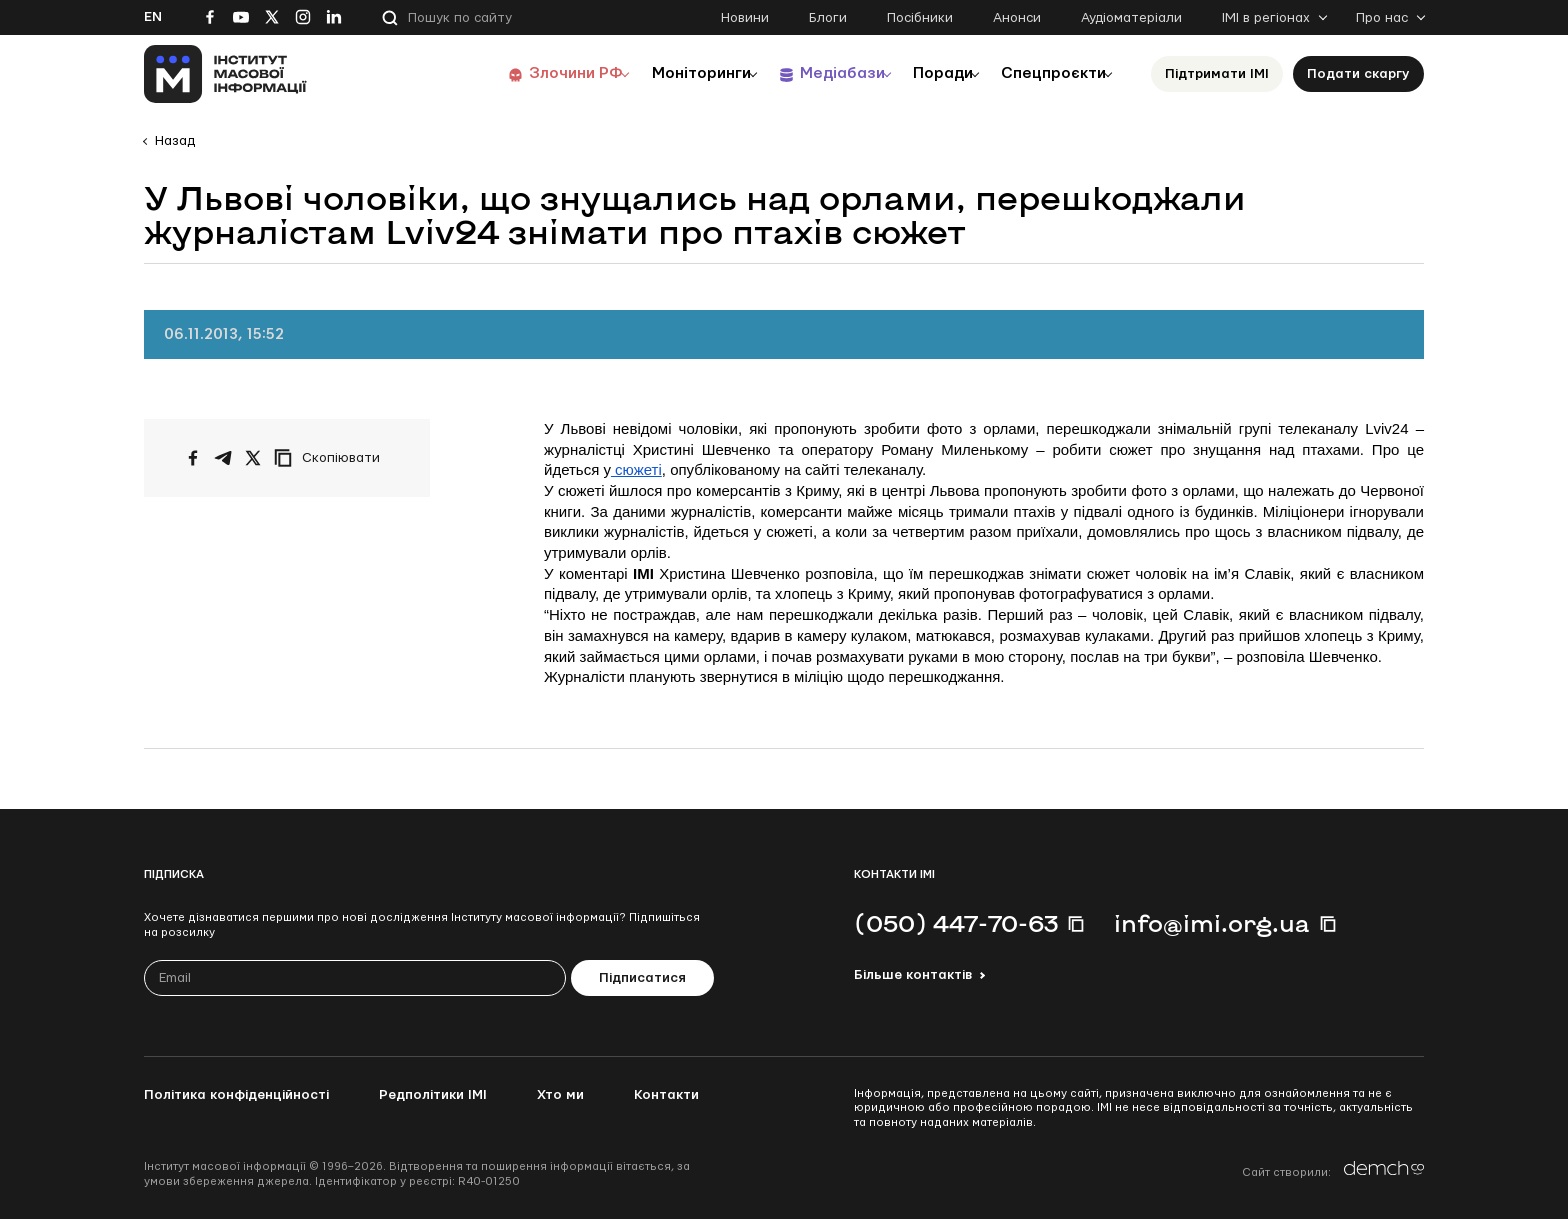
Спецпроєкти (1047, 73)
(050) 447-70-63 (956, 923)
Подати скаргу (1358, 74)
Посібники (920, 18)
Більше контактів (913, 975)
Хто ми (560, 1095)
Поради (925, 73)
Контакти (666, 1095)
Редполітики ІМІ (433, 1095)
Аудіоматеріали (1131, 18)
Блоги (828, 18)
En (153, 17)
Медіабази (813, 73)
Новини (745, 18)
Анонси (1017, 18)
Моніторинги (663, 73)
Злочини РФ (529, 73)
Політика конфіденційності (236, 1095)
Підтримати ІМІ (1217, 74)
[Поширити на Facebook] (193, 458)
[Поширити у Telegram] (223, 458)
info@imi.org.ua (1212, 923)
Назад (175, 141)
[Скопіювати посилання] (332, 458)
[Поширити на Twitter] (253, 458)
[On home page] (225, 74)
